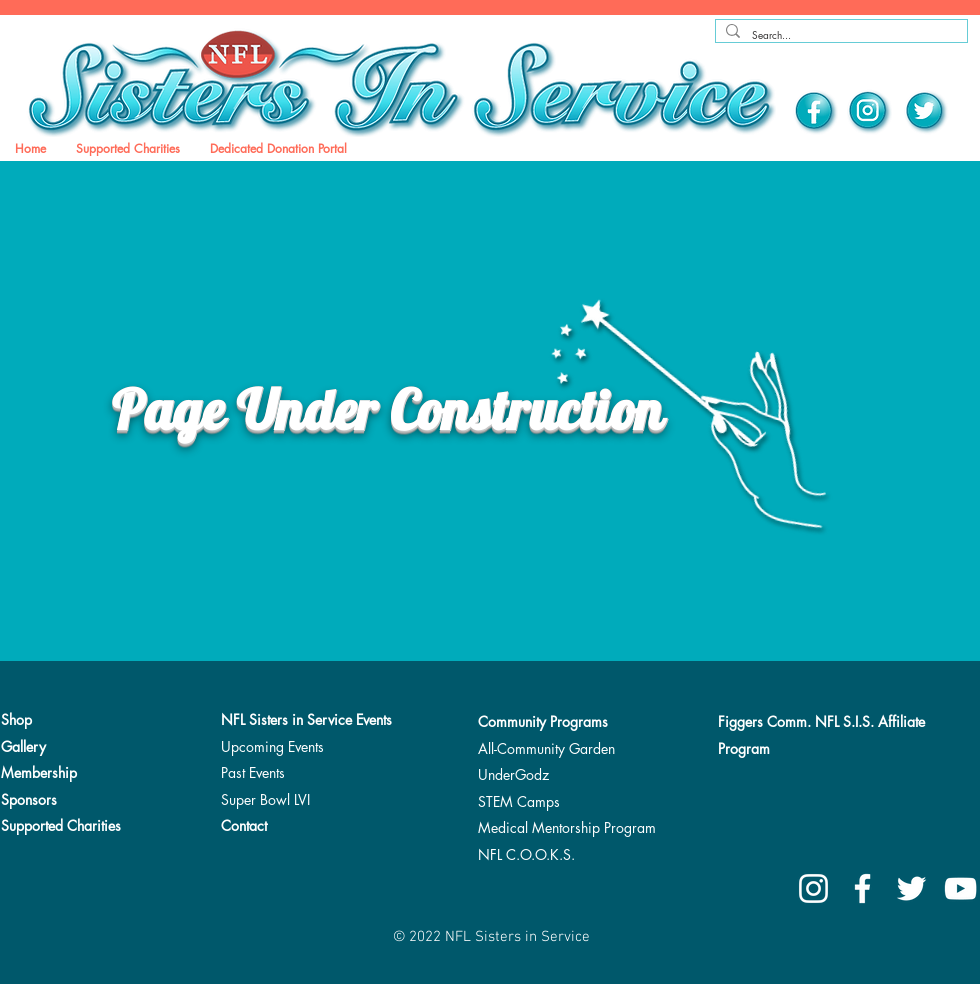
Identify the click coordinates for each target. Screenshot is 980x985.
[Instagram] (869, 112)
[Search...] (838, 35)
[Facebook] (815, 112)
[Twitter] (925, 112)
